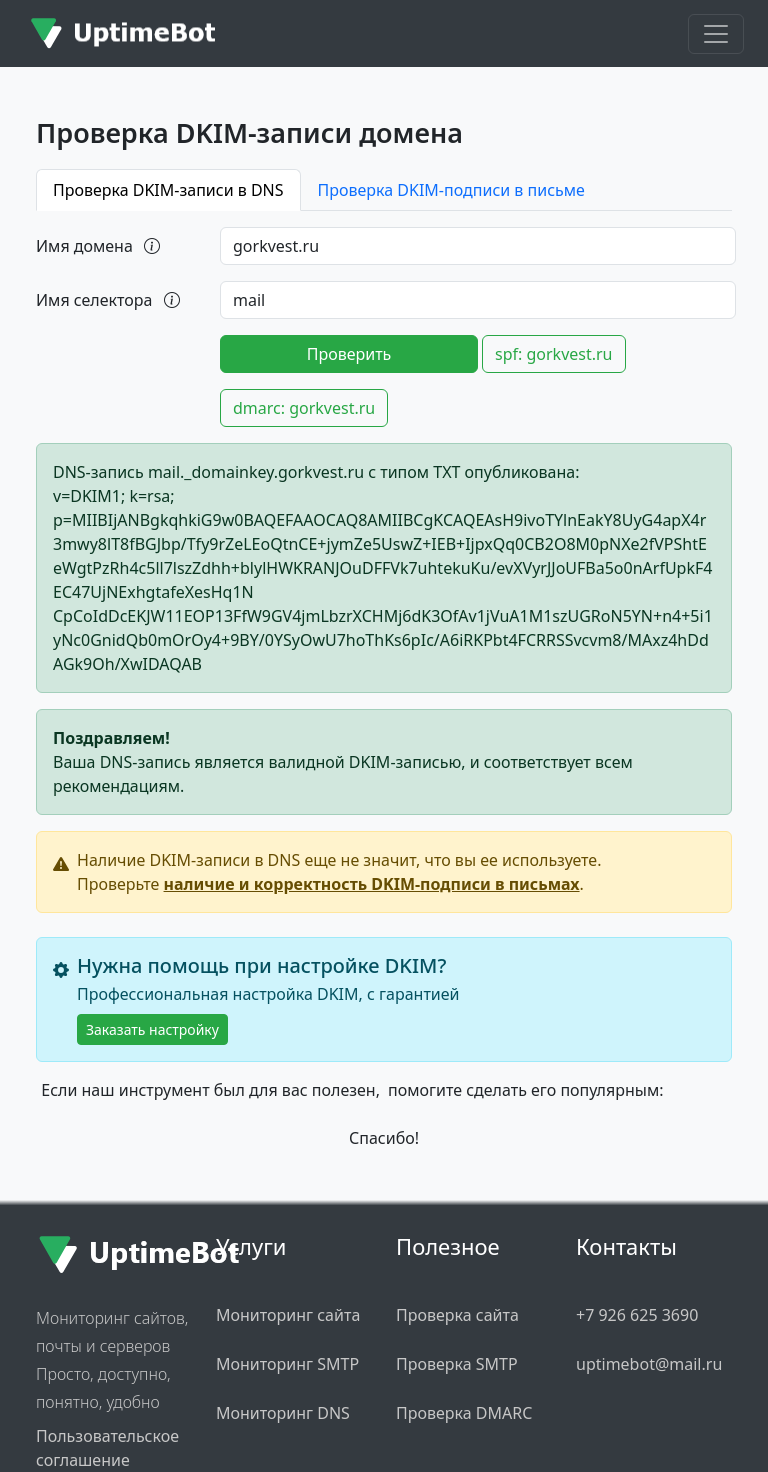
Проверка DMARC (464, 1413)
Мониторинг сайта (288, 1315)
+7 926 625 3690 (637, 1315)
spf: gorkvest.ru (554, 354)
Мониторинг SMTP (287, 1364)
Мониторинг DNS (283, 1413)
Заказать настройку (152, 1029)
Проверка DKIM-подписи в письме (451, 190)
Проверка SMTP (457, 1364)
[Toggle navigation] (716, 34)
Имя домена (99, 246)
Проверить (349, 354)
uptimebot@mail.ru (649, 1364)
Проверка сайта (457, 1315)
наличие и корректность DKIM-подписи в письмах (372, 884)
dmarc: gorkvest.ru (304, 408)
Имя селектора (109, 300)
